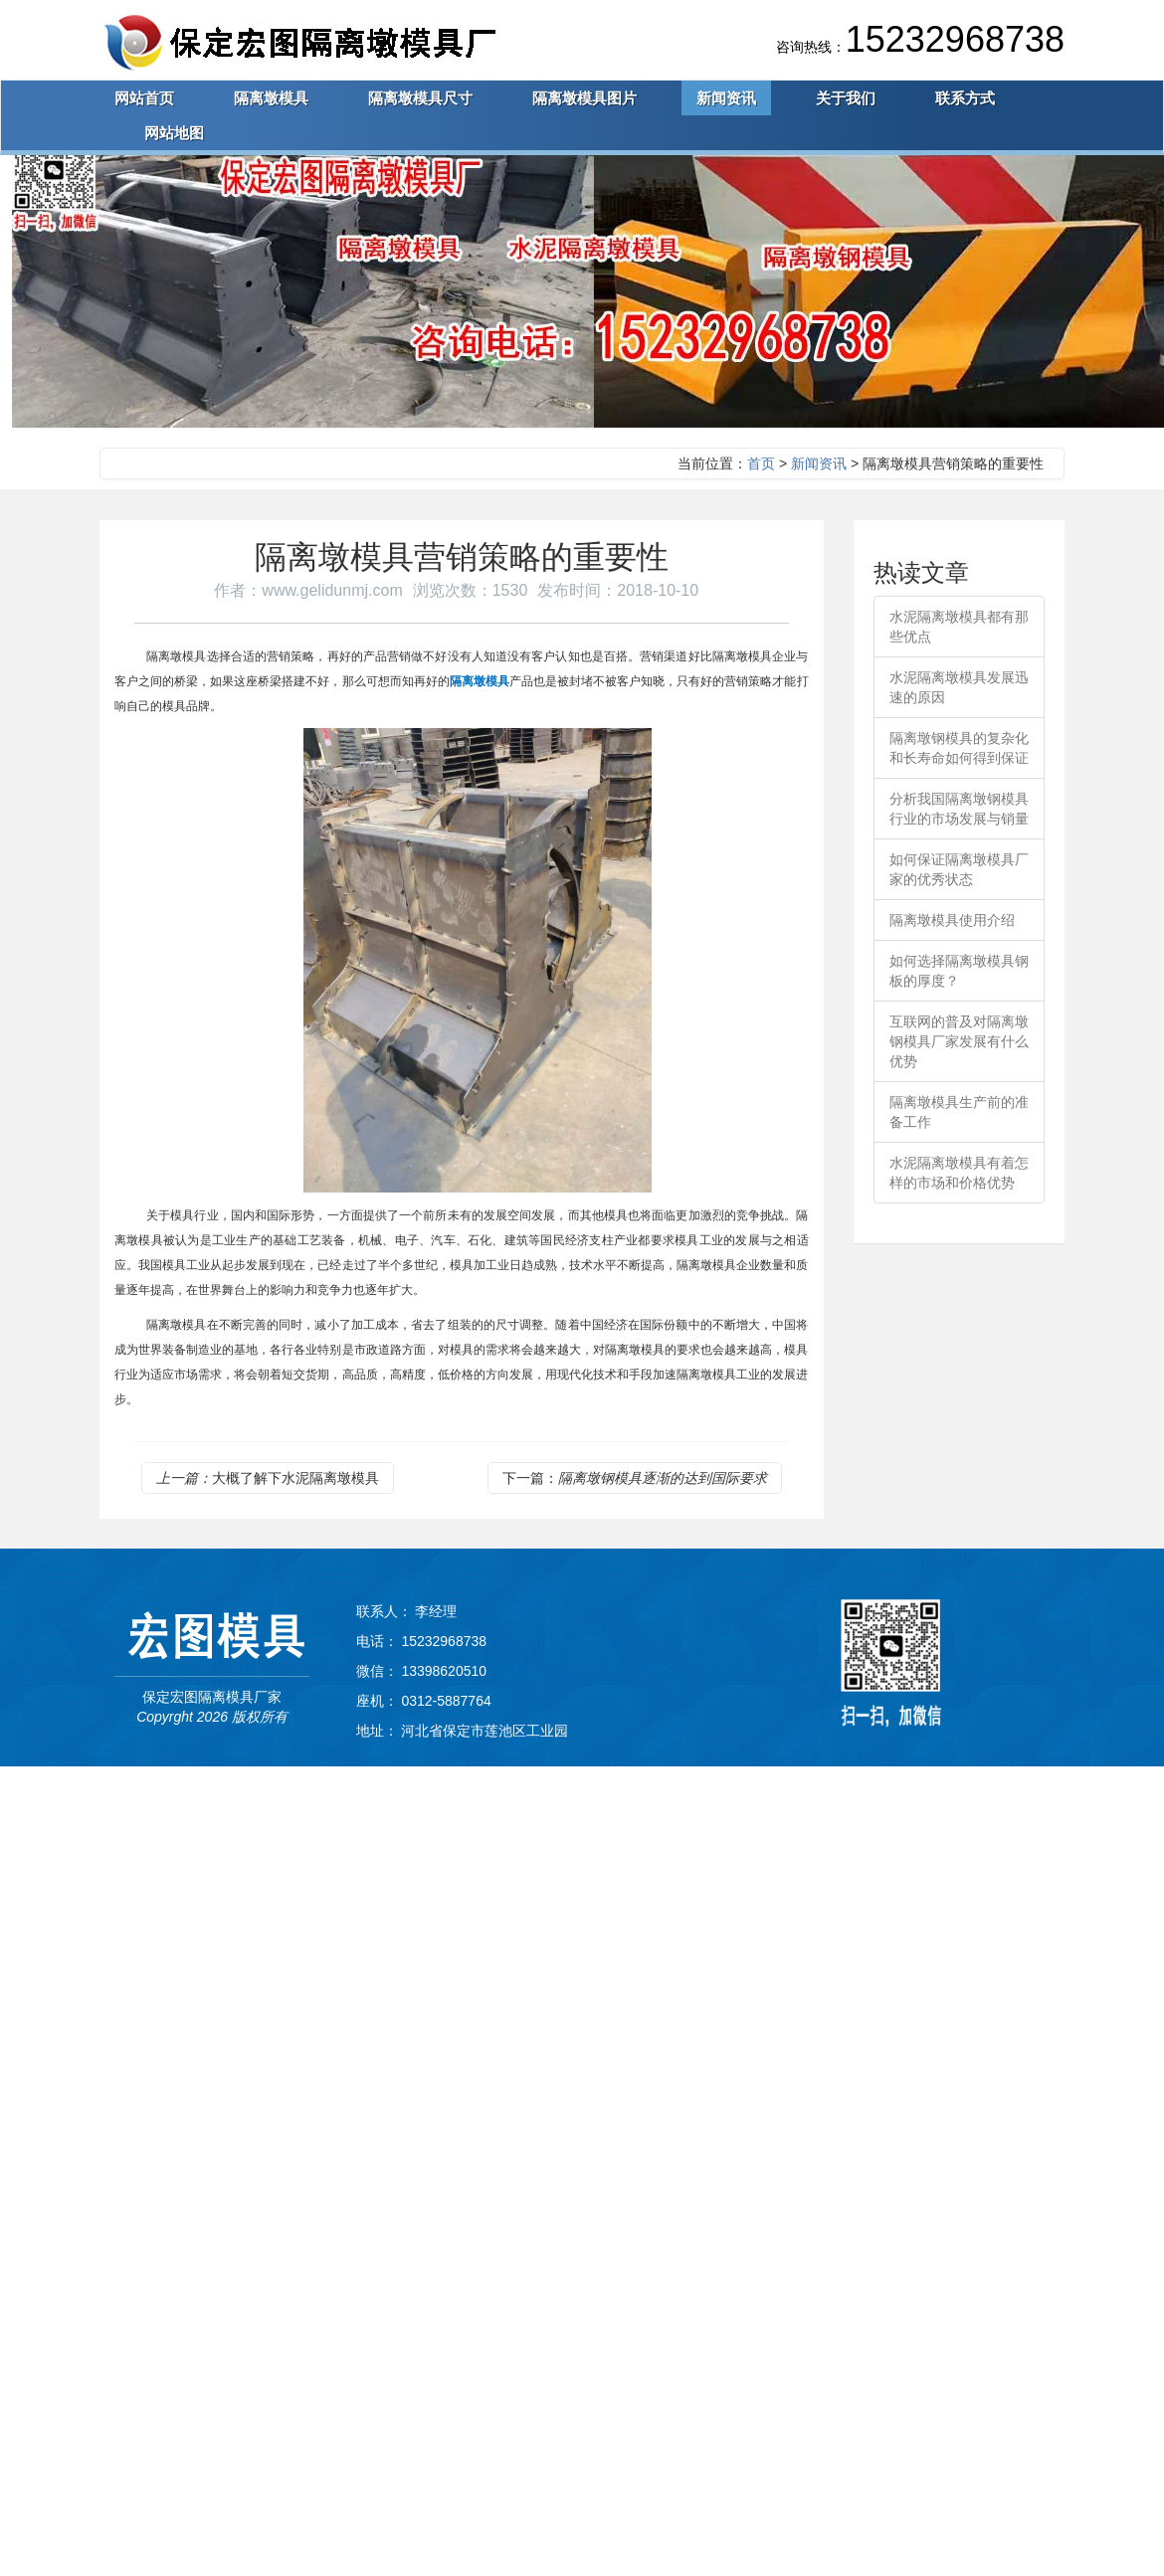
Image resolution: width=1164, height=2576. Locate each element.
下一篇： (634, 1478)
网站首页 (144, 98)
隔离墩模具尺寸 (420, 98)
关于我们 (845, 98)
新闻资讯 (726, 98)
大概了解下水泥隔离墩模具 (267, 1478)
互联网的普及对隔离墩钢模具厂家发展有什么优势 (959, 1041)
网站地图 (174, 132)
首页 (761, 463)
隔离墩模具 (271, 98)
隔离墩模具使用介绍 (952, 920)
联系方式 (965, 98)
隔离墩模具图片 (584, 98)
